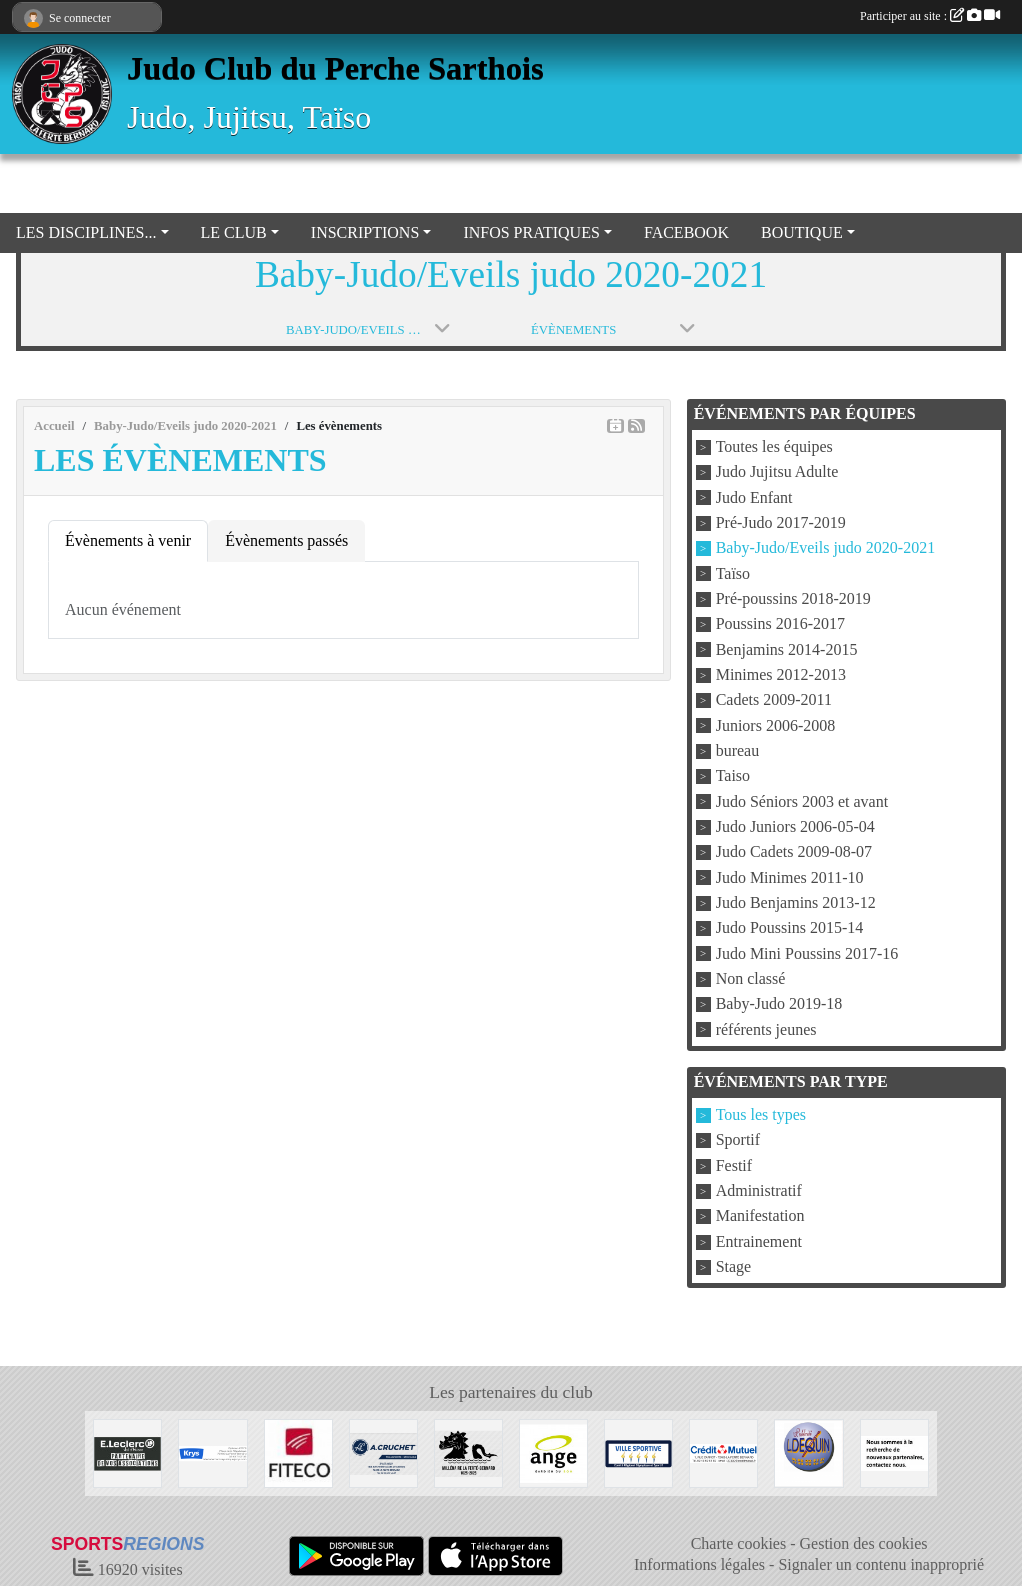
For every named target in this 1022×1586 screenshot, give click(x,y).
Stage (734, 1266)
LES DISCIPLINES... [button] (86, 232)
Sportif (738, 1140)
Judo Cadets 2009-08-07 (794, 852)
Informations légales (699, 1564)
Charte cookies (739, 1543)
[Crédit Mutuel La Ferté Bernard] (723, 1451)
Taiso (733, 776)
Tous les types (761, 1114)
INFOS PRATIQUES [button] (531, 232)
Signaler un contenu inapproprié (881, 1564)
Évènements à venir (128, 540)
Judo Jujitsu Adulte (777, 472)
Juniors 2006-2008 (776, 725)
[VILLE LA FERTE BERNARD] (638, 1451)
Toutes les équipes (774, 446)
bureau (738, 750)
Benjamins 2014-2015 (787, 649)
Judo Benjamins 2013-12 (796, 902)
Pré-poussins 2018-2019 (793, 598)
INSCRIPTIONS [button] (365, 232)
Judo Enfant (754, 497)
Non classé (751, 978)
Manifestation (760, 1216)
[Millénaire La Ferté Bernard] (468, 1451)
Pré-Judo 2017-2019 (781, 522)
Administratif (759, 1190)
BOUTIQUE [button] (802, 232)
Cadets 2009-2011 (774, 700)
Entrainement (759, 1241)
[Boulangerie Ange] (553, 1451)
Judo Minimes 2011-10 (790, 877)
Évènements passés (286, 540)
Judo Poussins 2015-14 (790, 928)
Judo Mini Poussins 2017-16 (807, 953)
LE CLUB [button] (234, 232)
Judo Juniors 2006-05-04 (795, 826)
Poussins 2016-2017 (780, 624)
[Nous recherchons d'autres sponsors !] (894, 1451)
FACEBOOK (686, 232)
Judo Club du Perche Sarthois (335, 68)
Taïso (733, 573)
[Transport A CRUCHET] (383, 1451)
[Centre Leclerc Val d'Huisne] (127, 1451)
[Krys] (212, 1451)
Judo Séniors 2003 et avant (802, 801)
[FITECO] (298, 1451)
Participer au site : (930, 16)
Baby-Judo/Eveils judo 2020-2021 (826, 548)
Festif (734, 1165)
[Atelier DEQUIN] (808, 1451)
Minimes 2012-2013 (781, 674)
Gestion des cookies (864, 1543)
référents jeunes (766, 1029)
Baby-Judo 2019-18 (779, 1004)
